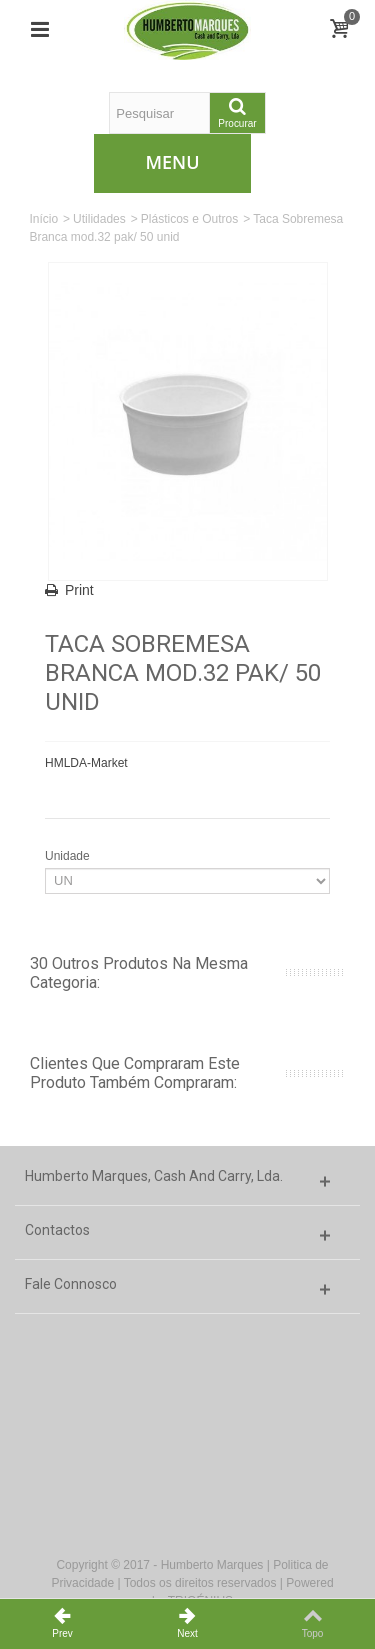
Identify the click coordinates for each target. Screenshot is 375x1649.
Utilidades (99, 219)
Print (79, 590)
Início (43, 219)
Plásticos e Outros (189, 219)
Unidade (69, 856)
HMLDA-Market (86, 763)
